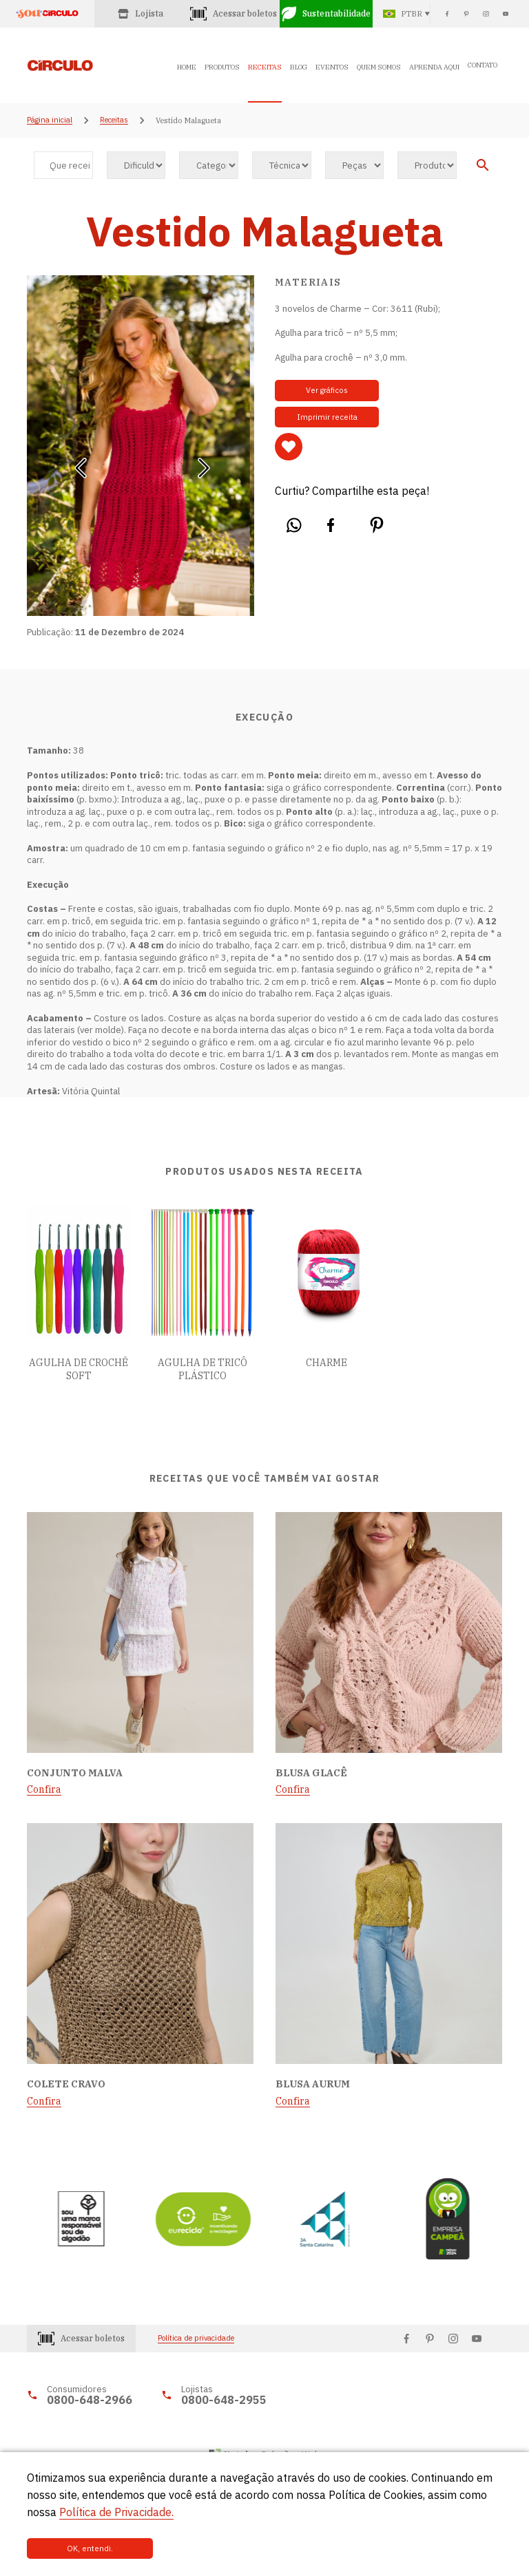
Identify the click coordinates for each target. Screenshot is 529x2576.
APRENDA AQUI (434, 67)
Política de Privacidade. (116, 2512)
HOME (186, 67)
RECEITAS (265, 67)
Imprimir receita (321, 416)
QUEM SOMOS (379, 67)
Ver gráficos (321, 390)
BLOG (298, 67)
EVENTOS (332, 67)
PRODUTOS (222, 67)
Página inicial (49, 120)
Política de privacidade (196, 2338)
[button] (80, 463)
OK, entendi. (73, 2548)
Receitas (114, 120)
